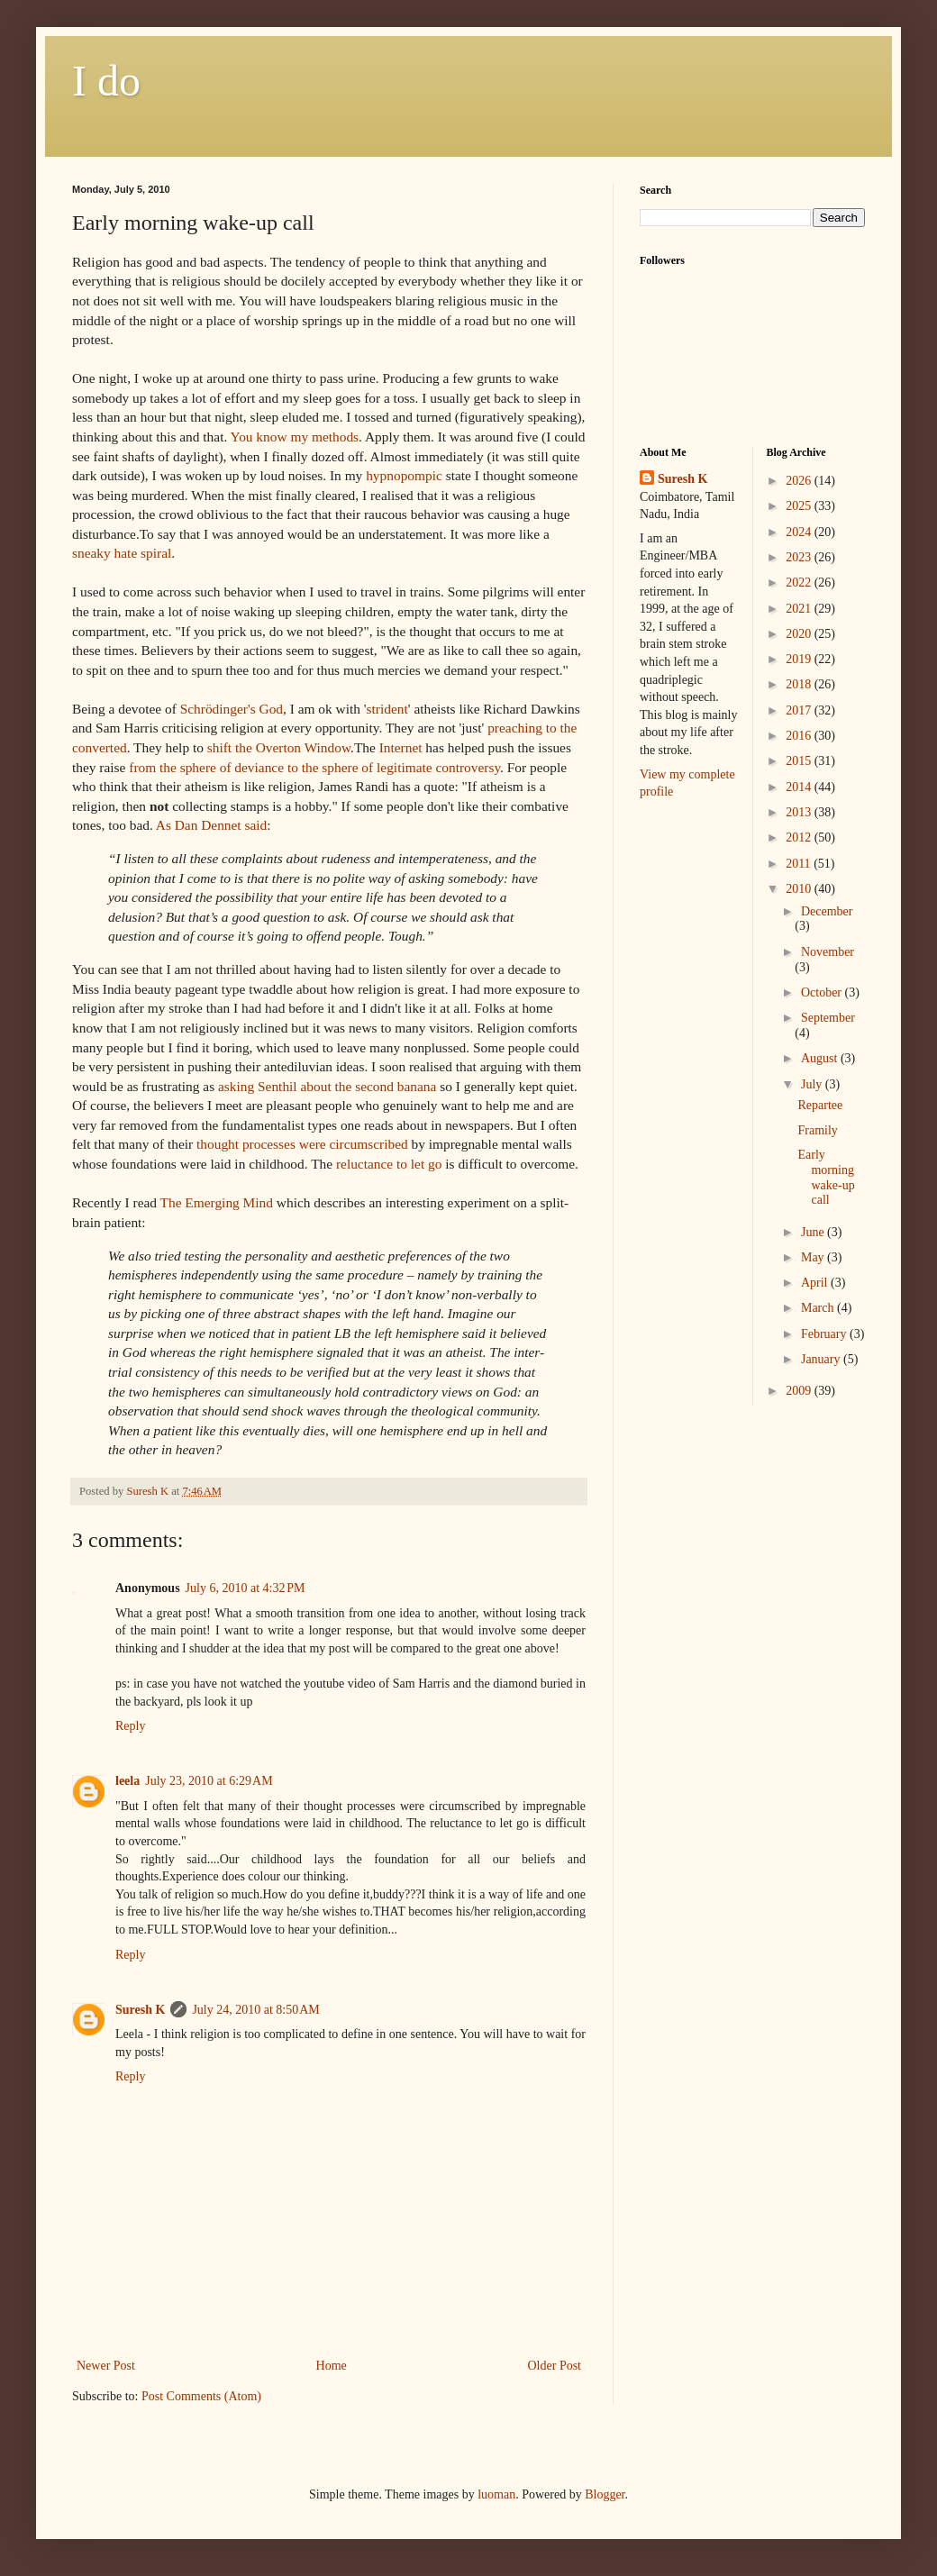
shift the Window (278, 747)
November (827, 952)
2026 (800, 480)
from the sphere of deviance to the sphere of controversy (314, 767)
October (823, 992)
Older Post (555, 2365)
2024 (800, 532)
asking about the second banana (327, 1086)
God (231, 708)
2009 (800, 1390)
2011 (800, 863)
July (813, 1084)
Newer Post (106, 2365)
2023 (800, 557)
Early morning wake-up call (825, 1177)
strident (387, 708)
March (819, 1308)
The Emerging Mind (216, 1202)
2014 (800, 787)
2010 (800, 889)
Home (331, 2365)
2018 (800, 684)
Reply (130, 1726)
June (814, 1232)
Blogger (604, 2494)
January (822, 1359)
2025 (800, 506)
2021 (800, 608)
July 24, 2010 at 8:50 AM (255, 2009)
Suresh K (140, 2009)
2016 (800, 735)
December (827, 911)
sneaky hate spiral (121, 552)
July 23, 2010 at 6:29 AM (208, 1781)
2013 (800, 812)
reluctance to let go (389, 1163)
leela (127, 1781)
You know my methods (295, 436)
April (816, 1282)
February (825, 1334)
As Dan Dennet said (212, 825)
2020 (800, 634)
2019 (800, 659)
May (814, 1257)
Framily (817, 1130)
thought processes (246, 1143)
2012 (800, 837)
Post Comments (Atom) (201, 2396)
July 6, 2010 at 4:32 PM (245, 1588)
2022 (800, 582)
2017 (800, 710)
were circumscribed (353, 1143)
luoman (496, 2494)
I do (106, 81)
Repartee (819, 1105)
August (821, 1058)
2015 (800, 761)
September (828, 1017)
